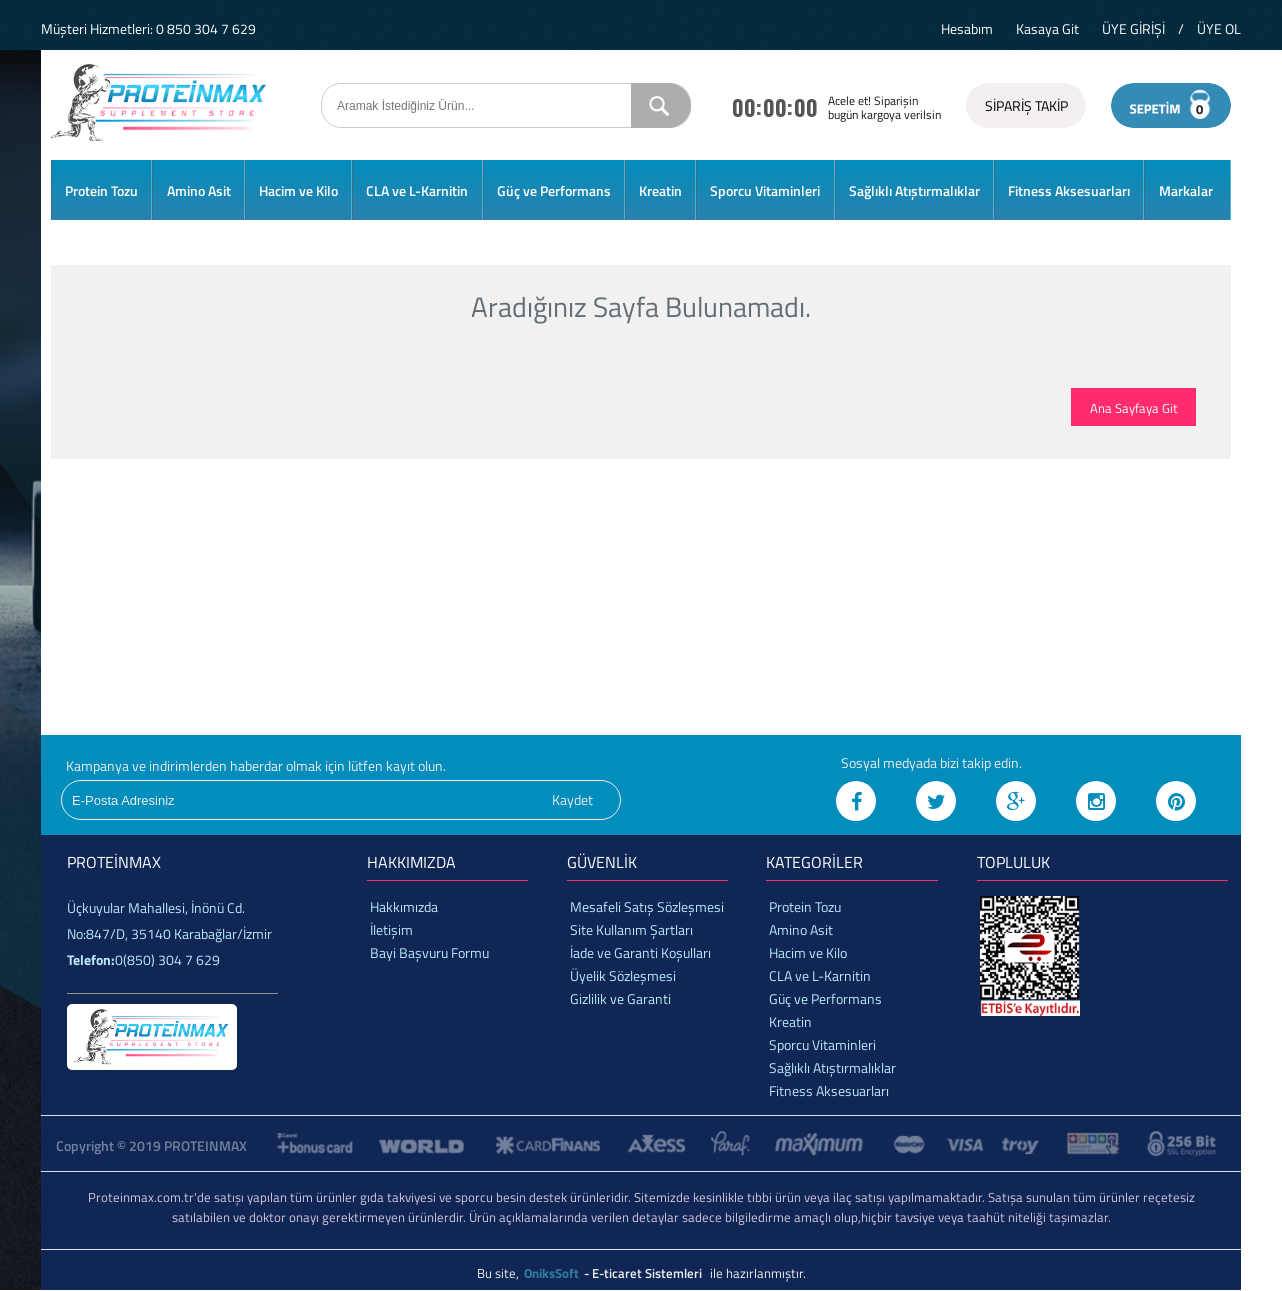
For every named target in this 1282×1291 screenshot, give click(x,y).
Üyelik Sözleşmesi (623, 975)
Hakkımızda (404, 906)
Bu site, (499, 1273)
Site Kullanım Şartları (631, 929)
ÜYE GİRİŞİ (1133, 28)
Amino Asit (199, 190)
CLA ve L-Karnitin (417, 190)
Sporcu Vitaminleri (765, 190)
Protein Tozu (101, 190)
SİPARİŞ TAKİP (1026, 105)
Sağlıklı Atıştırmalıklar (914, 190)
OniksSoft (553, 1273)
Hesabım (967, 28)
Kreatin (660, 190)
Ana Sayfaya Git (1134, 408)
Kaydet (572, 799)
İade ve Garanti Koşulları (640, 952)
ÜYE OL (1219, 28)
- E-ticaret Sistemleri (646, 1273)
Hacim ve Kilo (298, 190)
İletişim (391, 929)
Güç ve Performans (554, 190)
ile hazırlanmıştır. (758, 1273)
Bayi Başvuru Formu (429, 952)
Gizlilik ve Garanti (620, 998)
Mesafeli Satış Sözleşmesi (647, 906)
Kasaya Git (1047, 28)
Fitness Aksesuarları (1069, 190)
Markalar (1186, 190)
